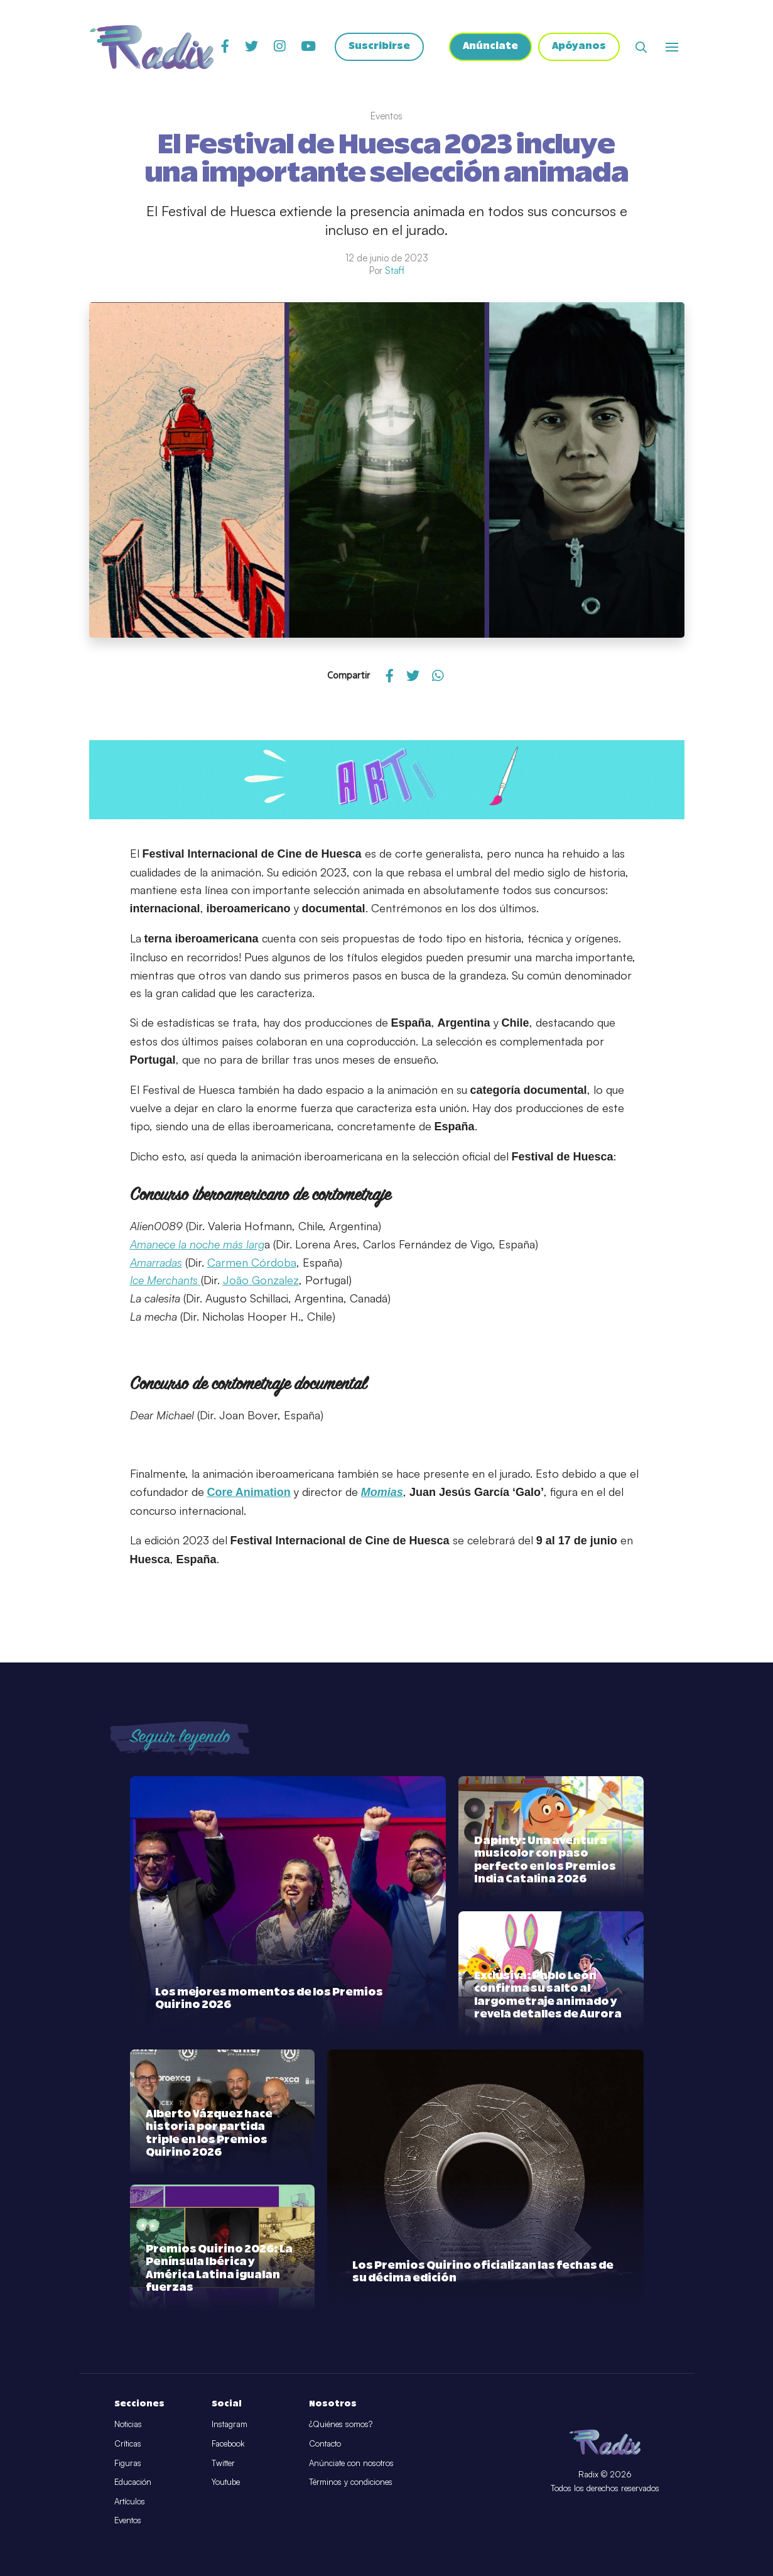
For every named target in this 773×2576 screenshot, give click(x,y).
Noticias (128, 2424)
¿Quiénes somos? (340, 2424)
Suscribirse (378, 47)
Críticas (127, 2443)
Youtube (226, 2482)
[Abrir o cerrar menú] (671, 47)
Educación (132, 2482)
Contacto (325, 2443)
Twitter (223, 2463)
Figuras (127, 2463)
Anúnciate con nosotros (351, 2463)
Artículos (129, 2501)
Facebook (228, 2443)
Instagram (229, 2424)
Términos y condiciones (350, 2482)
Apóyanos (578, 47)
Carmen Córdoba (251, 1262)
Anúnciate (489, 47)
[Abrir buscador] (641, 47)
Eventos (127, 2520)
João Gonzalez (261, 1280)
